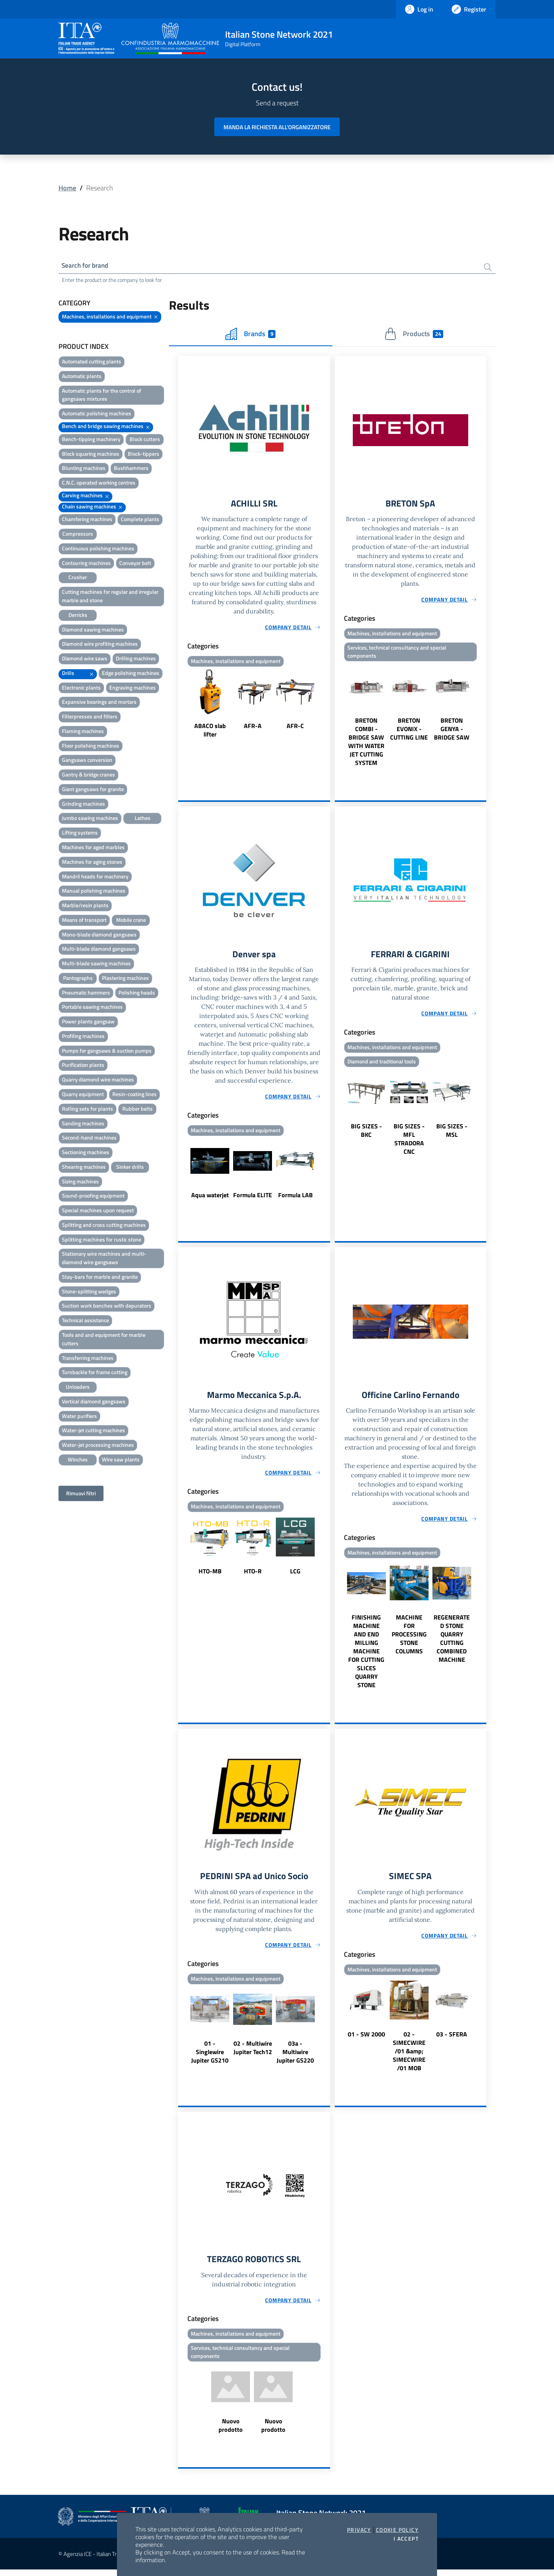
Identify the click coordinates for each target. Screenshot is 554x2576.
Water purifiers (79, 1417)
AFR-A (253, 727)
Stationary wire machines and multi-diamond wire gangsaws (104, 1259)
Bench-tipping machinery (91, 440)
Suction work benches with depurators (106, 1307)
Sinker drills (130, 1168)
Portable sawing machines (92, 1008)
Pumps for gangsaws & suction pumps (107, 1052)
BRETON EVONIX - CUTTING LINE (409, 731)
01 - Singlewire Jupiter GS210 (210, 2057)
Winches (78, 1460)
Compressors (77, 535)
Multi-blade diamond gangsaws (99, 950)
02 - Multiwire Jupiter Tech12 (253, 2052)
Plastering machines (125, 979)
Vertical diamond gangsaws (93, 1402)
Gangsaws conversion (87, 761)
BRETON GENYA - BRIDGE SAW (451, 731)
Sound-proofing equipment (93, 1197)
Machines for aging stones (92, 863)
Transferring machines (87, 1359)
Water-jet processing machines (98, 1446)
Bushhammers (131, 469)
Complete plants (140, 520)
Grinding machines (83, 805)
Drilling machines (136, 659)
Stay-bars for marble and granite (100, 1278)
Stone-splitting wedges (89, 1292)
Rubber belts (137, 1110)
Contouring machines (86, 564)
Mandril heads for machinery (95, 877)
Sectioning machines (85, 1153)
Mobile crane (131, 921)
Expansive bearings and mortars (99, 703)
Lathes (142, 819)
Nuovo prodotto (231, 2432)
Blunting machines (83, 469)
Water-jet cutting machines (93, 1431)
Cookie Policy (397, 2530)
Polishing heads (136, 994)
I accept (406, 2538)
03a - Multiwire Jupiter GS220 (295, 2057)
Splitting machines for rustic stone (101, 1240)
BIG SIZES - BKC (366, 1134)
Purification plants (83, 1066)
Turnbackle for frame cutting (94, 1373)
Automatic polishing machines (96, 414)
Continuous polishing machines (98, 549)
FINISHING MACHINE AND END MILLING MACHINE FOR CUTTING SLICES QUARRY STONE (366, 1655)
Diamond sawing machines (93, 630)
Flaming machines (83, 732)
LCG (295, 1575)
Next (326, 706)
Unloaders (78, 1388)
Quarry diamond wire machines (98, 1080)
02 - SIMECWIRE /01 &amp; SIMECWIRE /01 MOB (409, 2056)
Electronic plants (81, 689)
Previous (181, 706)
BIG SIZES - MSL (451, 1134)
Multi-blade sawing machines (96, 964)
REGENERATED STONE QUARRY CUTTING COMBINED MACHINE (452, 1642)
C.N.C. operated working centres (98, 484)
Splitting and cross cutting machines (104, 1226)
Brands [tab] (250, 335)
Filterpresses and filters (89, 717)
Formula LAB (295, 1198)
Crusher (77, 578)
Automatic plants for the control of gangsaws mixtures (101, 396)
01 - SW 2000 (366, 2039)
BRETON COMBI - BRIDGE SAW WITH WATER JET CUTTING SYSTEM (366, 744)
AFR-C (295, 727)
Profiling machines (83, 1037)
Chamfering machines (87, 520)
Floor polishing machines (90, 747)
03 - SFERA (451, 2039)
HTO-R (253, 1575)
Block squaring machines (90, 455)
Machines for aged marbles (93, 848)
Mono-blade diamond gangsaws (99, 935)
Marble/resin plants (85, 906)
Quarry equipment (83, 1095)
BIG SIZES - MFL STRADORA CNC (409, 1142)
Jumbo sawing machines (90, 819)
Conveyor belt (135, 564)
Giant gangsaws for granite (93, 790)
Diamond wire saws (84, 659)
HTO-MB (210, 1575)
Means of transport (84, 921)
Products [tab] (413, 335)
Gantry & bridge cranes (88, 775)
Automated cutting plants (91, 362)
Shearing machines (84, 1168)
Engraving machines (132, 689)
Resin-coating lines (134, 1095)
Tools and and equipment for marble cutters (103, 1340)
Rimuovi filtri (81, 1494)
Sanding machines (83, 1124)
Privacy (359, 2530)
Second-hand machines (89, 1139)
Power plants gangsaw (88, 1022)
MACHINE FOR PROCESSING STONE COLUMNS (409, 1638)
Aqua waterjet (210, 1198)
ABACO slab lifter (210, 732)
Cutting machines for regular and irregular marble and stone (110, 597)
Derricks (77, 616)
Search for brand (87, 266)
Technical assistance (85, 1321)
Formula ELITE (252, 1198)
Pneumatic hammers (86, 994)
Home (67, 188)
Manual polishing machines (93, 892)
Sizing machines (80, 1182)
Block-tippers (143, 455)
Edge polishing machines (130, 674)
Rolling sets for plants (87, 1110)
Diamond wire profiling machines (100, 645)
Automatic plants (82, 377)
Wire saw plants (121, 1460)
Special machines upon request (98, 1211)
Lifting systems (80, 834)
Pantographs (78, 979)
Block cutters (145, 440)
